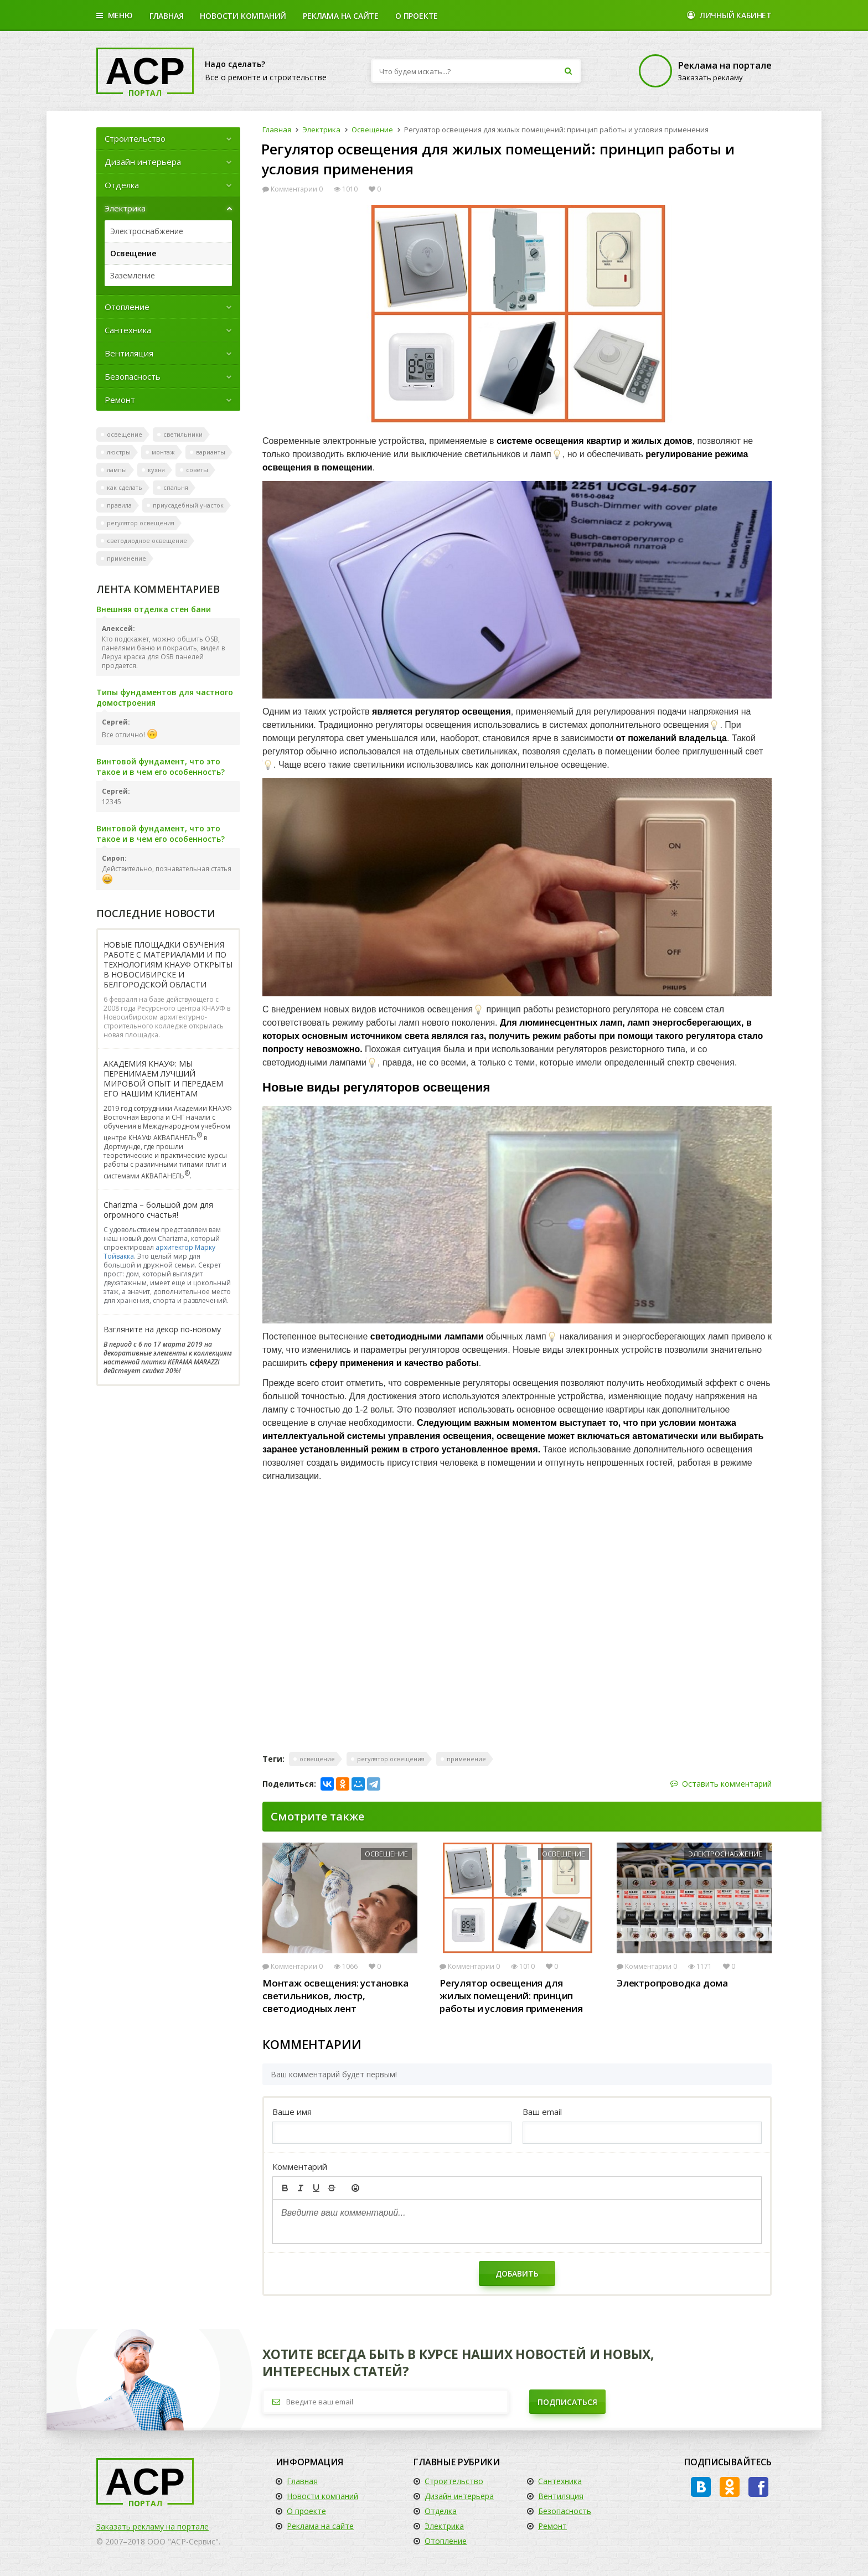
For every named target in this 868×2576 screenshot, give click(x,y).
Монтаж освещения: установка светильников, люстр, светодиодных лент (335, 1996)
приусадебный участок (188, 505)
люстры (119, 452)
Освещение (133, 253)
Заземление (132, 275)
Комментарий (299, 2166)
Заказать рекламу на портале (152, 2526)
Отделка (168, 184)
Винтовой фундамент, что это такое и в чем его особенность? (160, 766)
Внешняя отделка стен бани (153, 609)
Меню (114, 16)
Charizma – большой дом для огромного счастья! (158, 1210)
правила (119, 505)
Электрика (168, 208)
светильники (183, 434)
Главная (166, 16)
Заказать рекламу (704, 70)
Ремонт (168, 399)
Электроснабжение (146, 231)
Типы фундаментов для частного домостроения (164, 697)
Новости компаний (322, 2496)
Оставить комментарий (721, 1783)
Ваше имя (292, 2111)
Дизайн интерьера (168, 161)
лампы (117, 469)
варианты (210, 452)
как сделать (124, 487)
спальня (175, 487)
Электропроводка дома (672, 1983)
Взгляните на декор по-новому (162, 1329)
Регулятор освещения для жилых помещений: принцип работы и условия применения (511, 1996)
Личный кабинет (729, 16)
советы (197, 469)
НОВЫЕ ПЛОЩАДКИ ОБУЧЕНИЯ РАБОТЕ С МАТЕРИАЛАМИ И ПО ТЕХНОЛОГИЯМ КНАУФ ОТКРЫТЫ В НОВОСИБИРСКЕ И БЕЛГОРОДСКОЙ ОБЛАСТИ (168, 965)
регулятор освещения (140, 523)
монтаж (163, 452)
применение (126, 558)
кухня (156, 469)
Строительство (168, 138)
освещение (124, 434)
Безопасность (168, 376)
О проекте (416, 16)
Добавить (517, 2273)
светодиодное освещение (147, 540)
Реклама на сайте (320, 2526)
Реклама (341, 16)
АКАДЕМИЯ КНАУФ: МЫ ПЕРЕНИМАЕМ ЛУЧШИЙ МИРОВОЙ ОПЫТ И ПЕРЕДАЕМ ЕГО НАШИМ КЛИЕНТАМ (163, 1079)
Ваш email (542, 2111)
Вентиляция (168, 353)
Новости (243, 16)
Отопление (168, 306)
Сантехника (168, 329)
